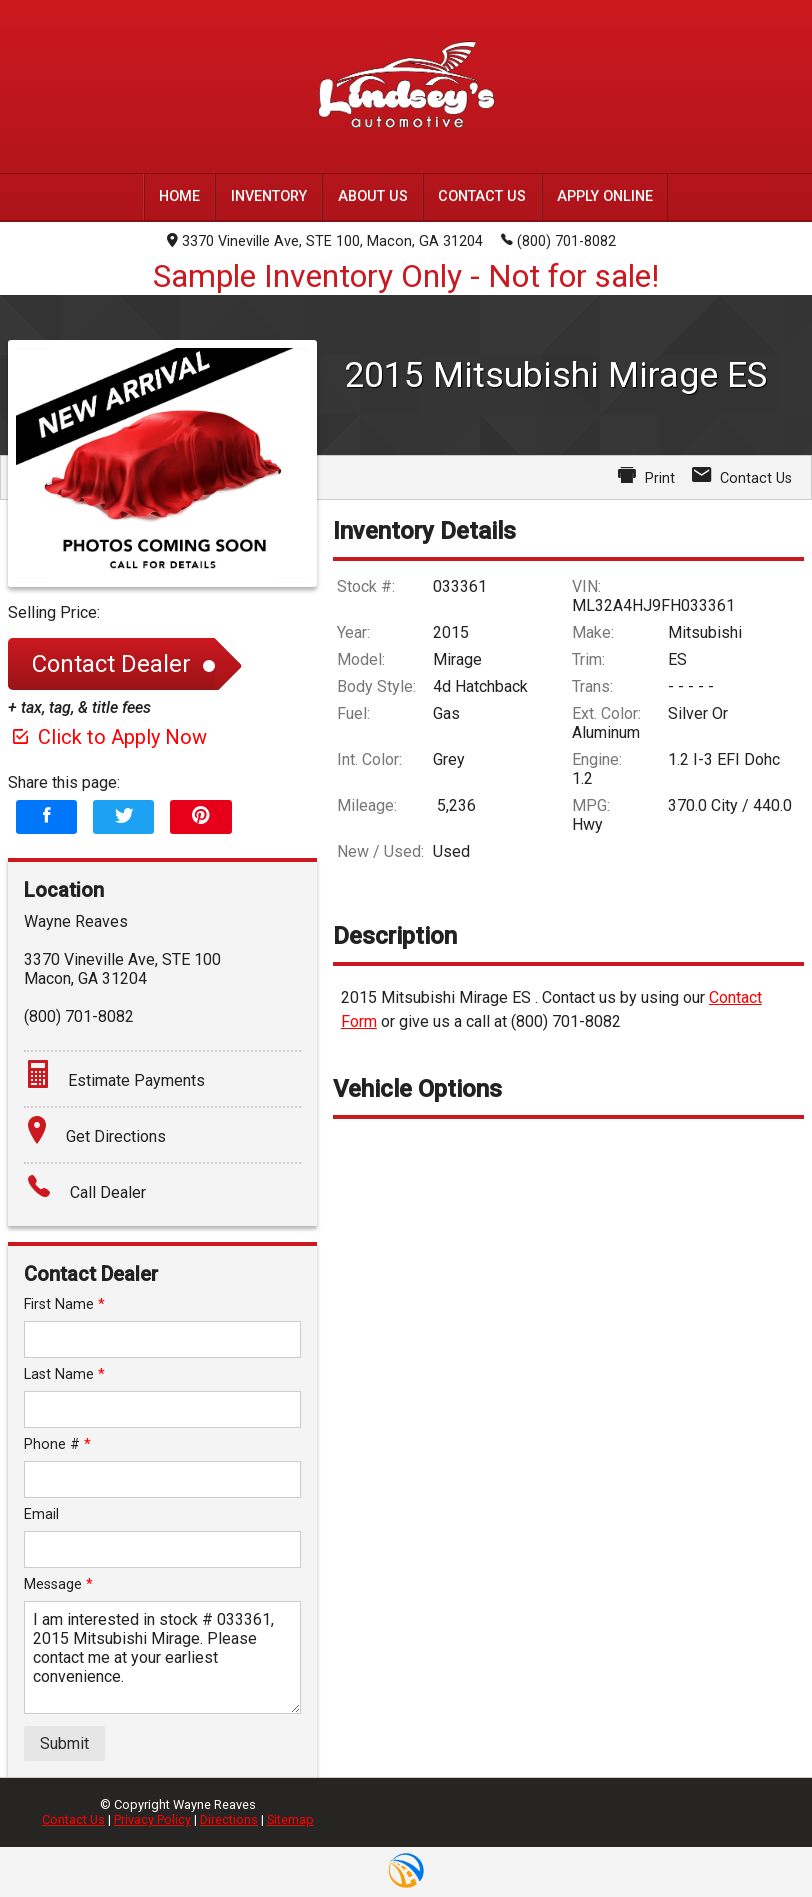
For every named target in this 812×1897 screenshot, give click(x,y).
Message (58, 1584)
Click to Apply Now (107, 737)
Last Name (64, 1374)
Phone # (57, 1444)
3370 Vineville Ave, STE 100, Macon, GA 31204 (325, 241)
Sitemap (290, 1819)
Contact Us (73, 1819)
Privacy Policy (152, 1819)
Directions (229, 1819)
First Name (64, 1304)
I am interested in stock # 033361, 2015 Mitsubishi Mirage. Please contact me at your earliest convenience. (162, 1657)
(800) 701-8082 (558, 240)
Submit (64, 1743)
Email (41, 1514)
